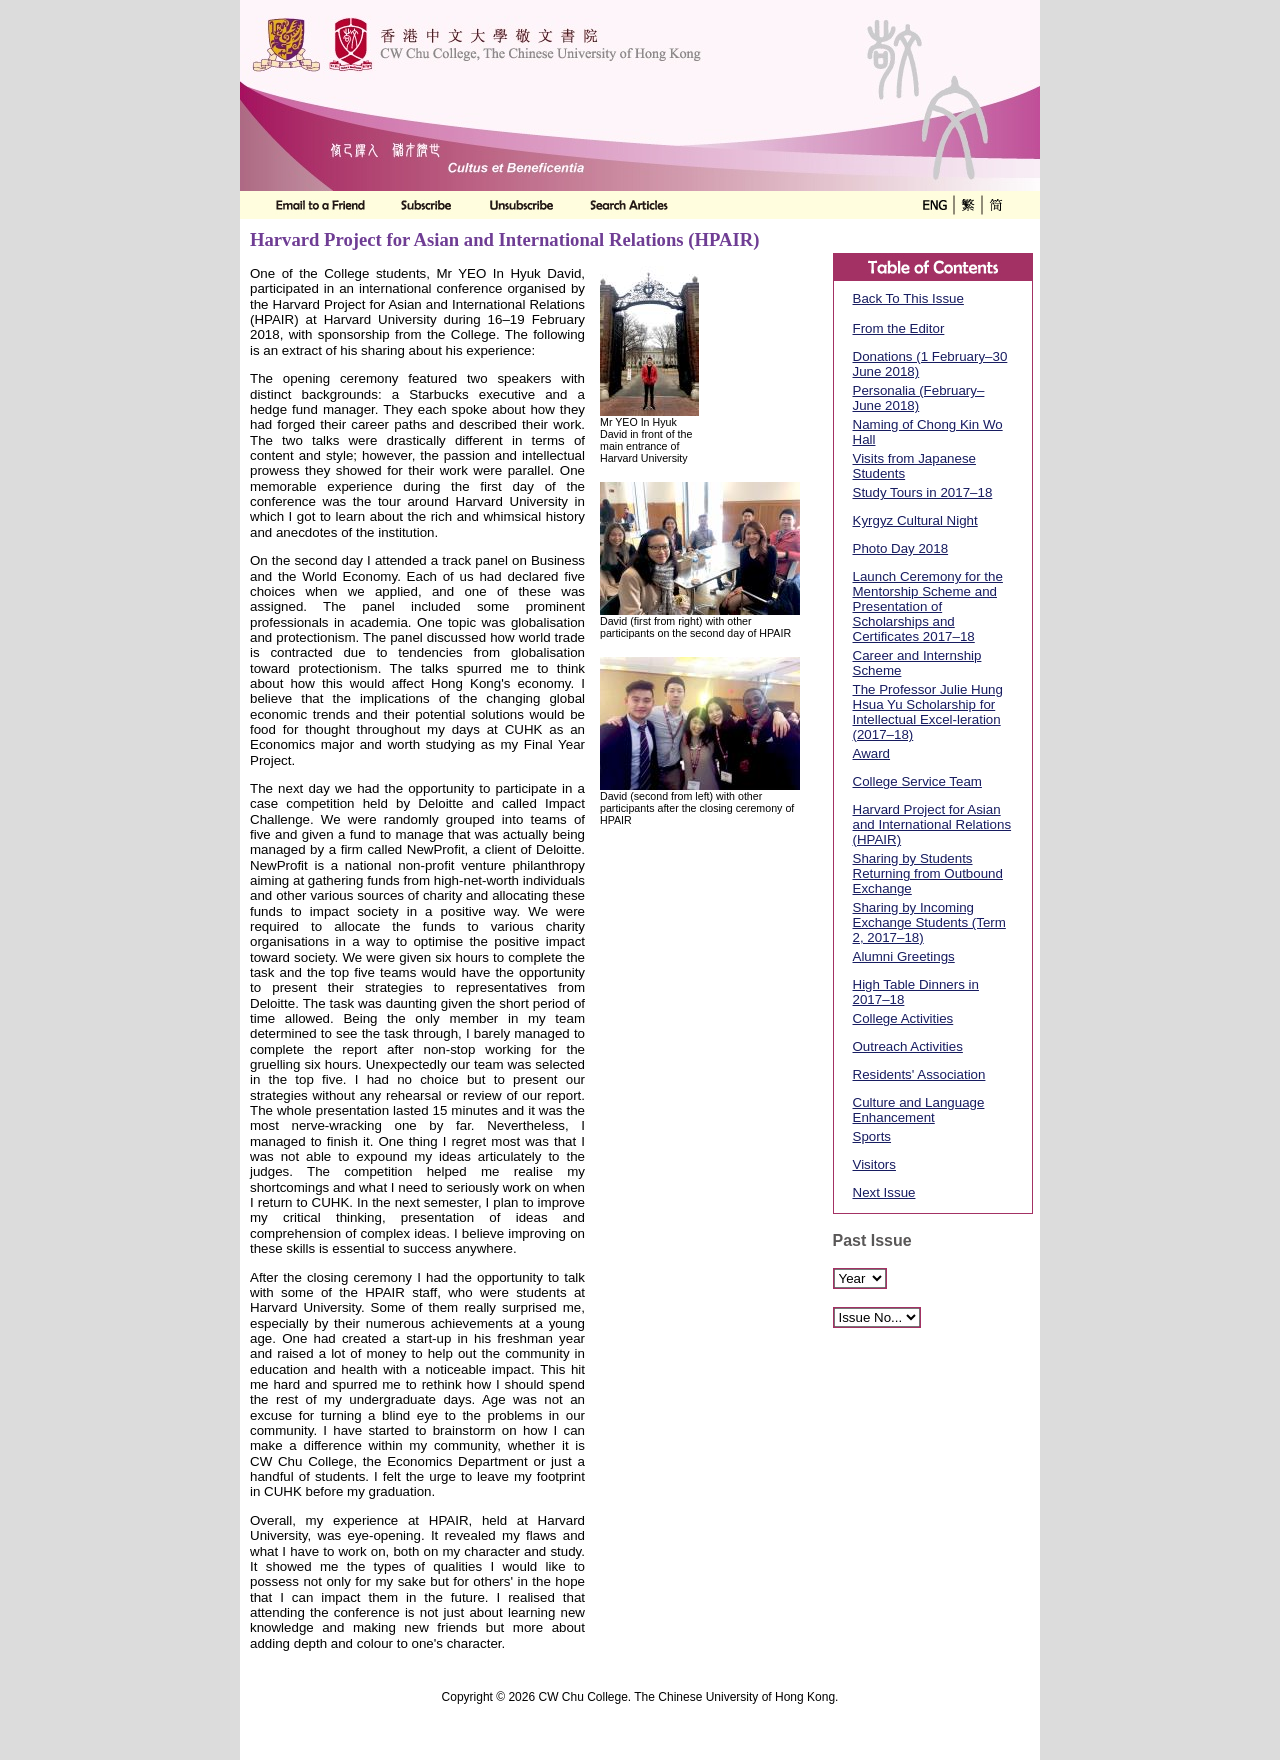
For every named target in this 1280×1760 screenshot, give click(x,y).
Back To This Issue (908, 298)
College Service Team (917, 781)
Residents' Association (919, 1074)
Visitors (874, 1164)
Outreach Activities (908, 1046)
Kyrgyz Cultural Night (915, 520)
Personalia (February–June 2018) (919, 398)
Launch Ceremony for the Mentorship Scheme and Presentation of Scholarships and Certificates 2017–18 (928, 606)
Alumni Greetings (904, 956)
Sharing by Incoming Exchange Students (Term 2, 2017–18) (929, 922)
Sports (872, 1136)
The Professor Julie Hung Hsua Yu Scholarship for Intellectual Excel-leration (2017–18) (928, 712)
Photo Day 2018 (901, 548)
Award (872, 753)
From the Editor (899, 328)
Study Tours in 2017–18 (923, 492)
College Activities (903, 1018)
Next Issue (884, 1192)
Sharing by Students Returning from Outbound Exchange (928, 873)
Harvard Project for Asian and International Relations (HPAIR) (932, 824)
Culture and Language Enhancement (919, 1110)
